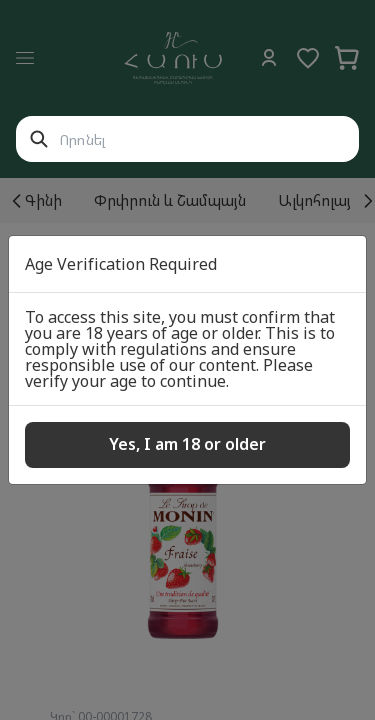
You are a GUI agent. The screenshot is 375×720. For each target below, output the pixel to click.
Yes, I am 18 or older (187, 444)
